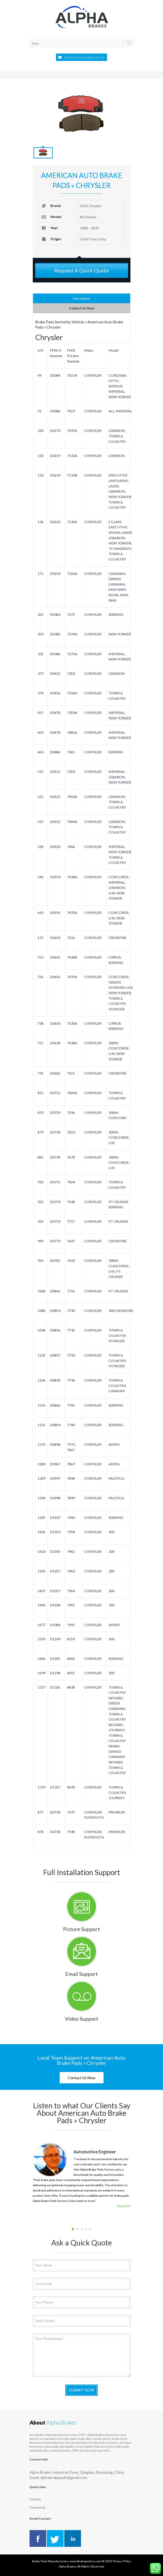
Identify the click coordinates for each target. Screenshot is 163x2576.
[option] (81, 116)
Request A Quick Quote (81, 270)
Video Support (81, 2018)
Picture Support (81, 1929)
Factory (35, 2499)
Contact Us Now (81, 2077)
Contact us (38, 2507)
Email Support (81, 1974)
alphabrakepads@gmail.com (84, 57)
